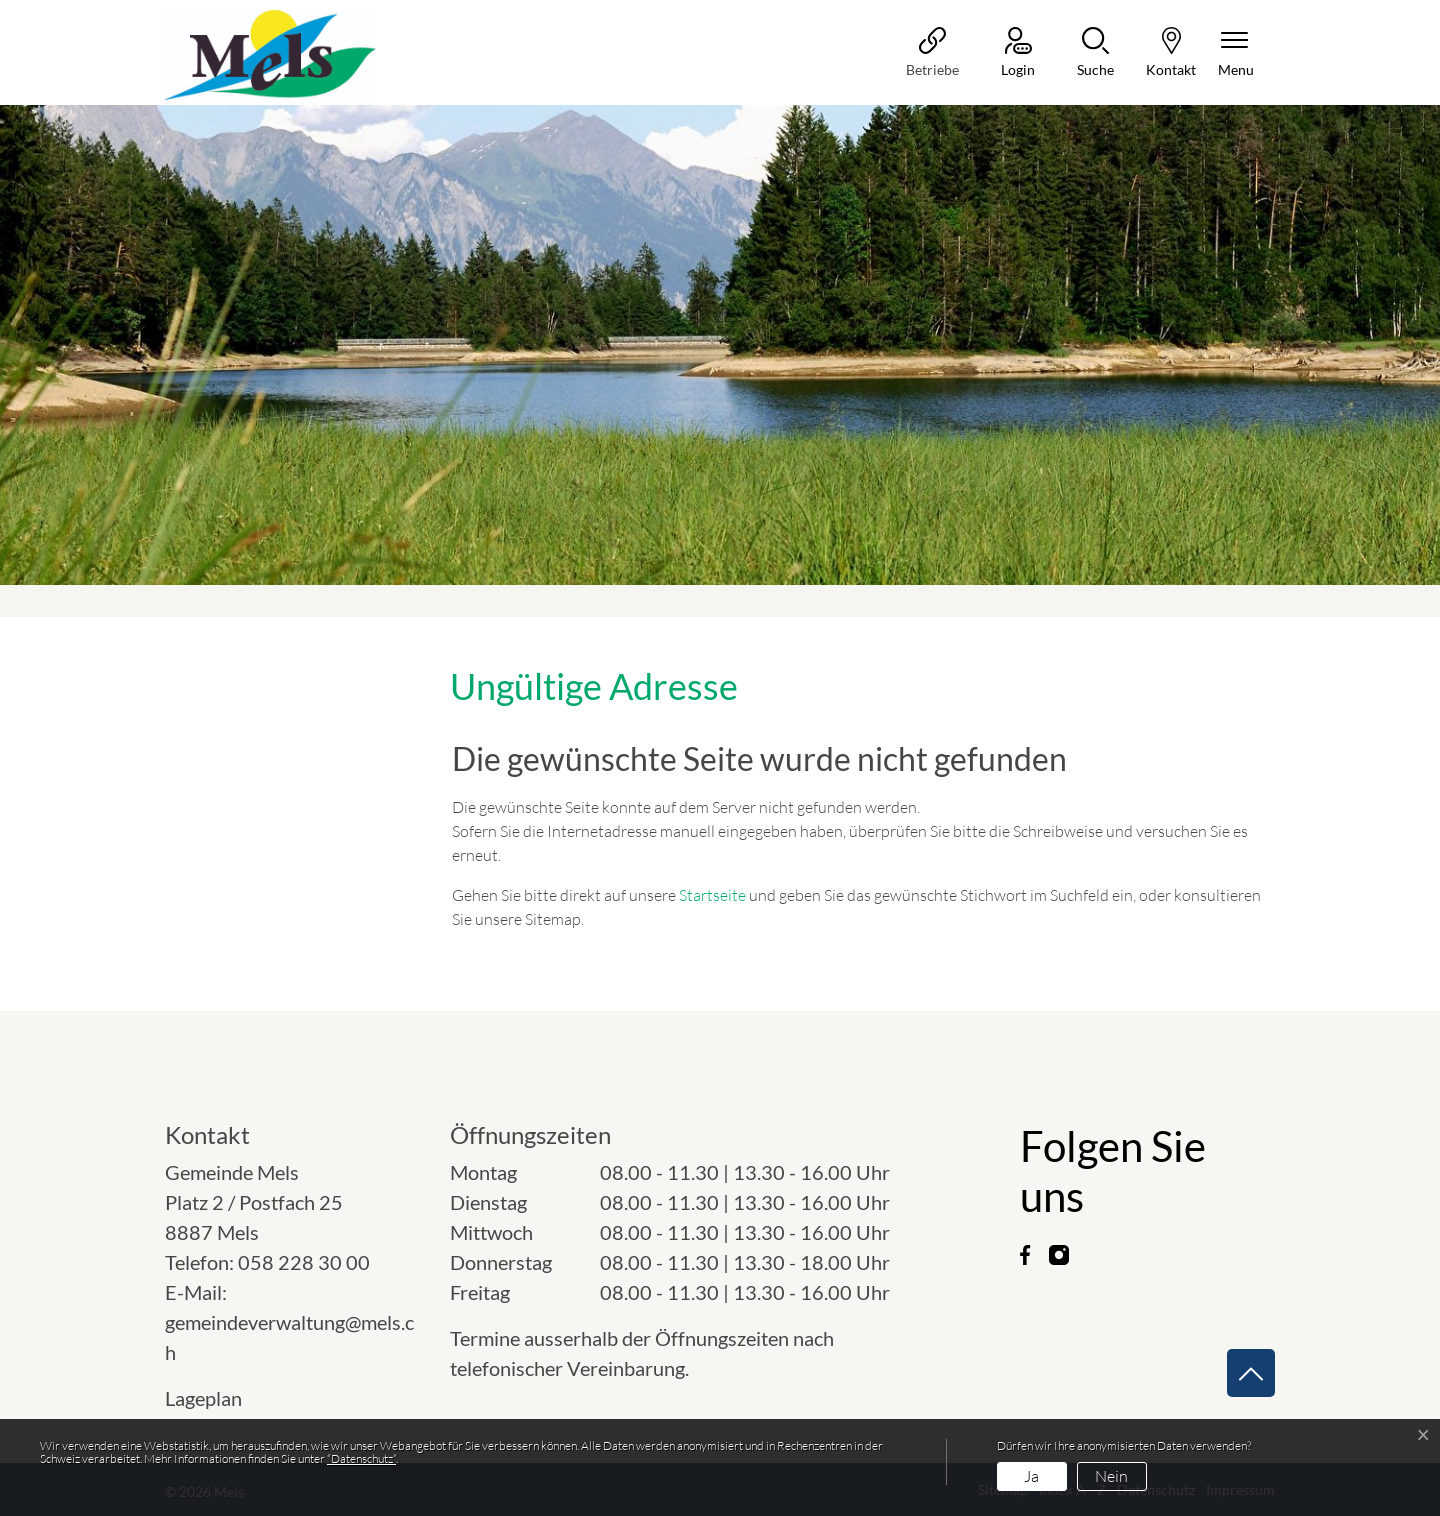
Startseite (712, 895)
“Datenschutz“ (361, 1458)
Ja (1031, 1476)
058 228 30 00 (304, 1262)
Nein (1111, 1476)
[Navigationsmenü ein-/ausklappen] (1236, 53)
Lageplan (221, 1398)
